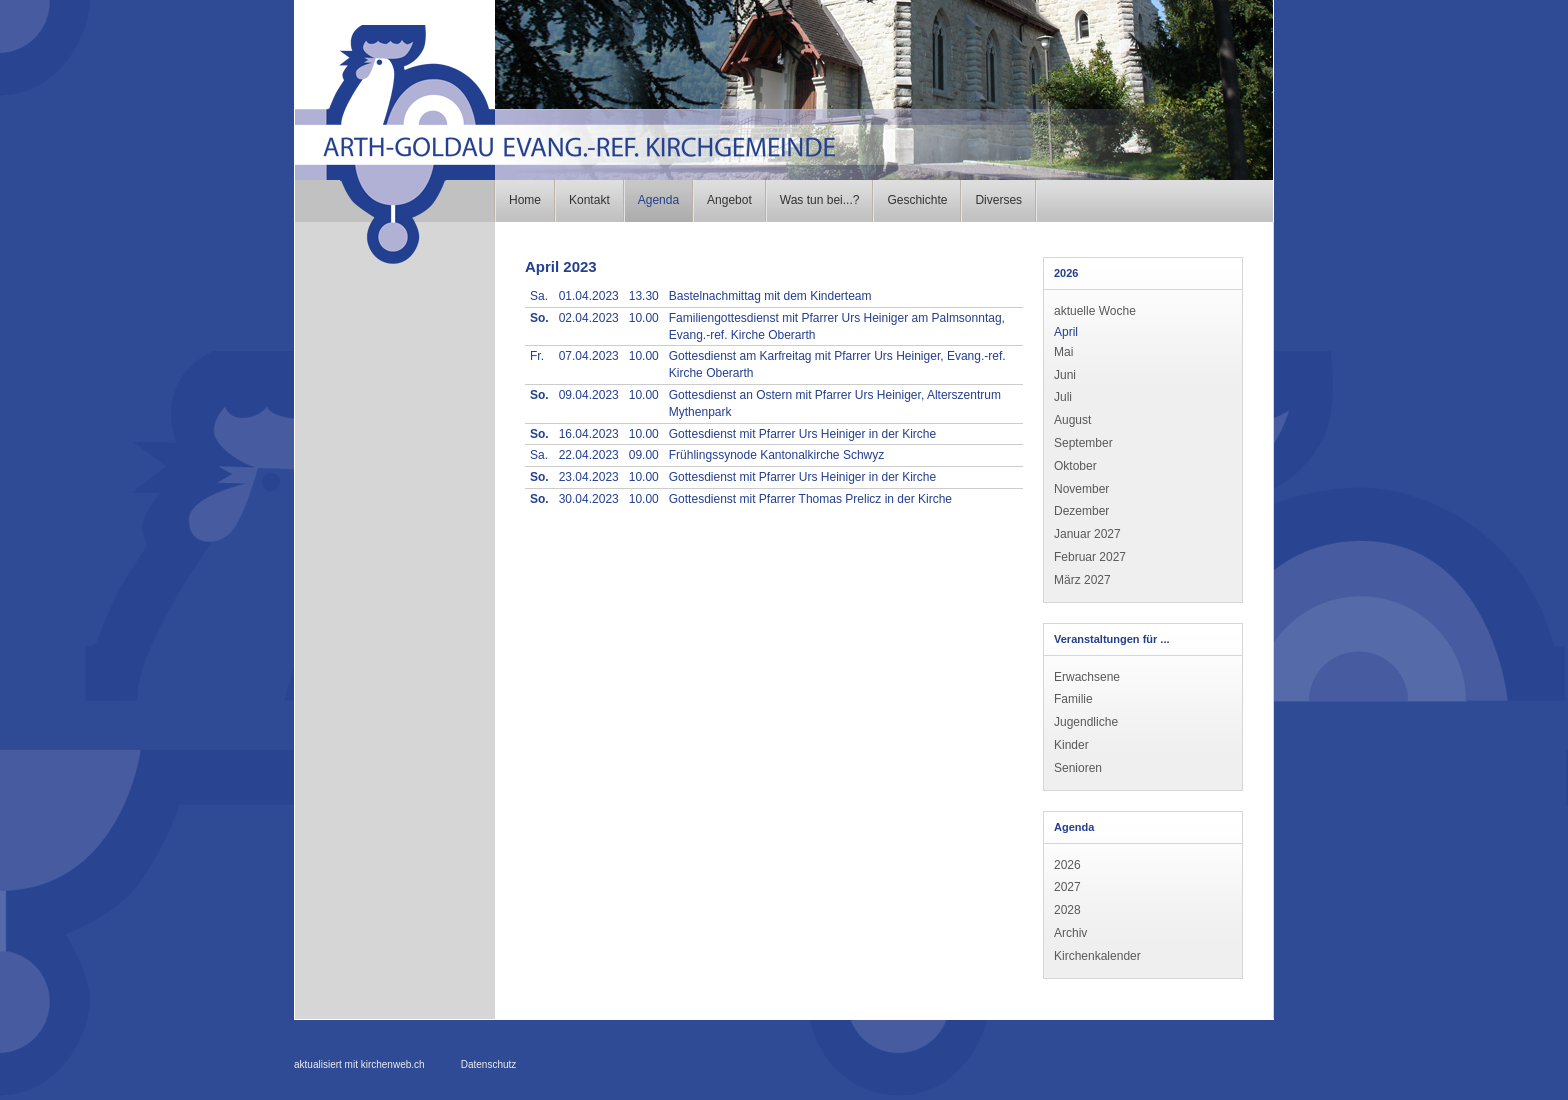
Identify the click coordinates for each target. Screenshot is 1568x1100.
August (1072, 420)
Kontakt (589, 200)
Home (525, 200)
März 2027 (1082, 580)
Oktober (1075, 466)
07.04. (589, 356)
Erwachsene (1087, 677)
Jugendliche (1086, 722)
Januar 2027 (1087, 534)
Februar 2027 (1090, 557)
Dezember (1081, 511)
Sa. (539, 296)
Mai (1063, 352)
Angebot (729, 200)
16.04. (589, 434)
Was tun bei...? (820, 200)
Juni (1065, 375)
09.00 (644, 455)
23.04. (589, 477)
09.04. (589, 395)
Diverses (998, 200)
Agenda (658, 200)
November (1081, 489)
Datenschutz (489, 1064)
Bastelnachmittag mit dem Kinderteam (770, 296)
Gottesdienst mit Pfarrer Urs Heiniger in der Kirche (802, 434)
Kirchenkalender (1097, 956)
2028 (1067, 910)
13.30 (644, 296)
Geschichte (917, 200)
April (1066, 332)
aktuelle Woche (1095, 311)
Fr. (537, 356)
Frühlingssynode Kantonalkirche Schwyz (776, 455)
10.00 (644, 318)
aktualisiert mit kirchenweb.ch (359, 1064)
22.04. (589, 455)
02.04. (589, 318)
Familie (1073, 699)
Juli (1063, 397)
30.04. (589, 499)
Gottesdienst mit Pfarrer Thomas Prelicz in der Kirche (810, 499)
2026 (1067, 865)
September (1083, 443)
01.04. (589, 296)
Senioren (1078, 768)
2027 (1067, 887)
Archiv (1070, 933)
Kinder (1071, 745)
